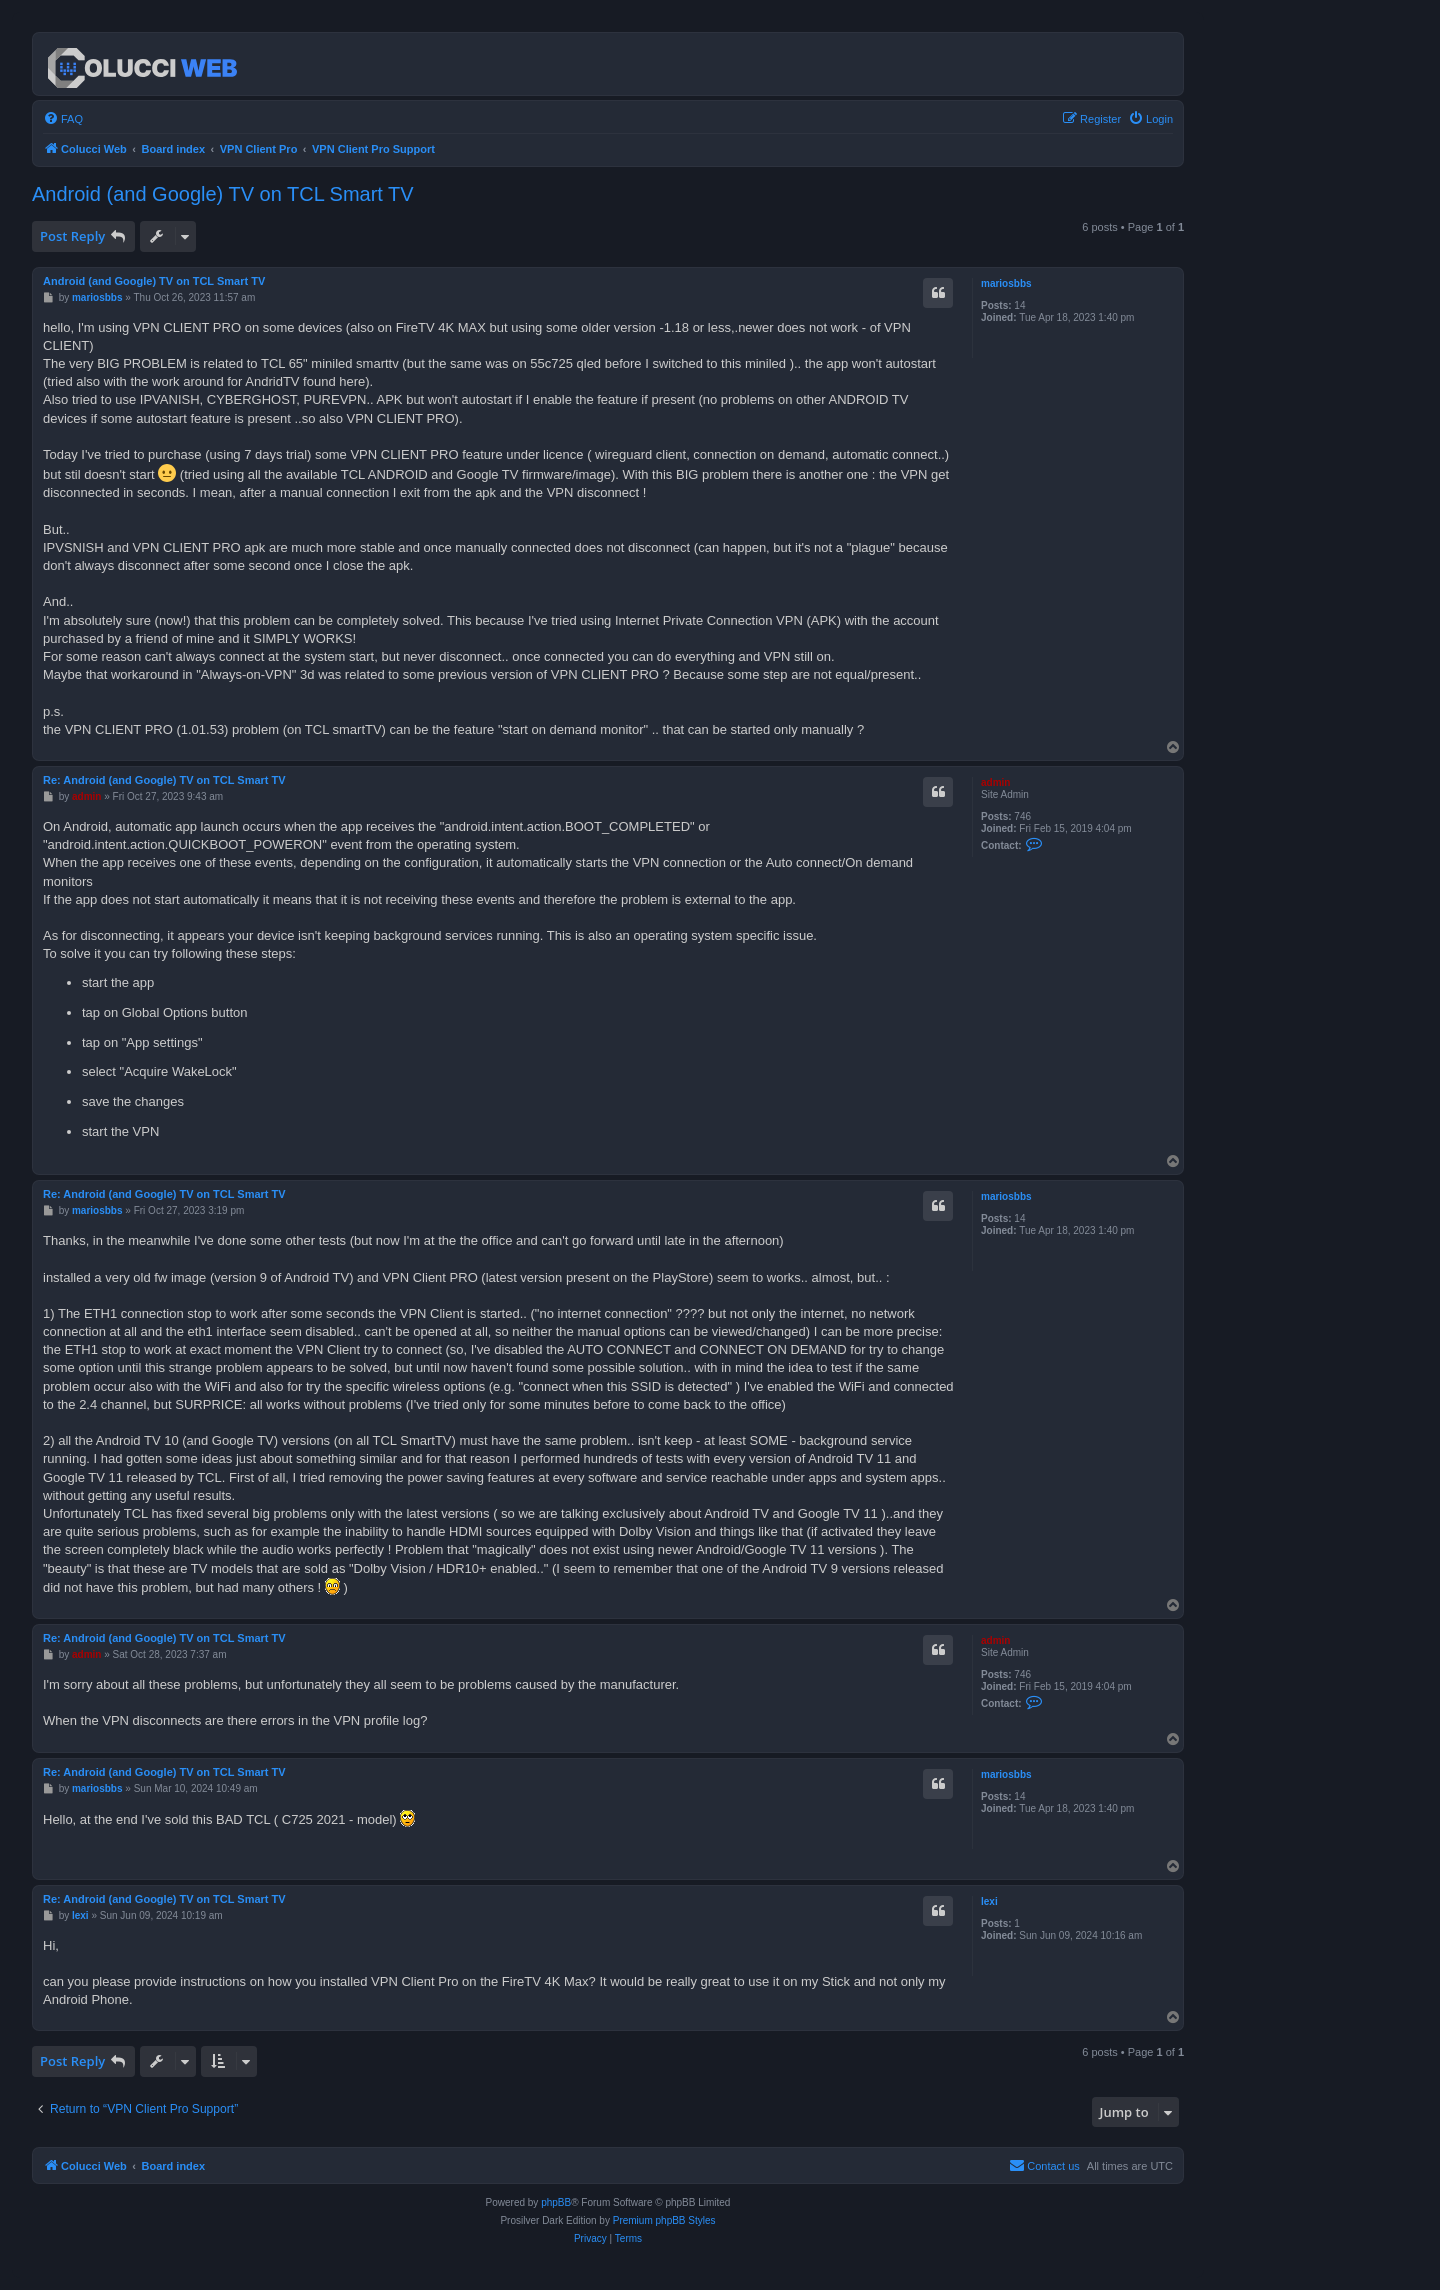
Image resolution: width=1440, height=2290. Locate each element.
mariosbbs (1006, 283)
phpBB (556, 2202)
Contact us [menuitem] (1044, 2165)
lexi (989, 1901)
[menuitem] (63, 119)
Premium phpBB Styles (664, 2220)
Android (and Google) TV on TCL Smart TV (223, 194)
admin (995, 782)
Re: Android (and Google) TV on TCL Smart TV (164, 780)
